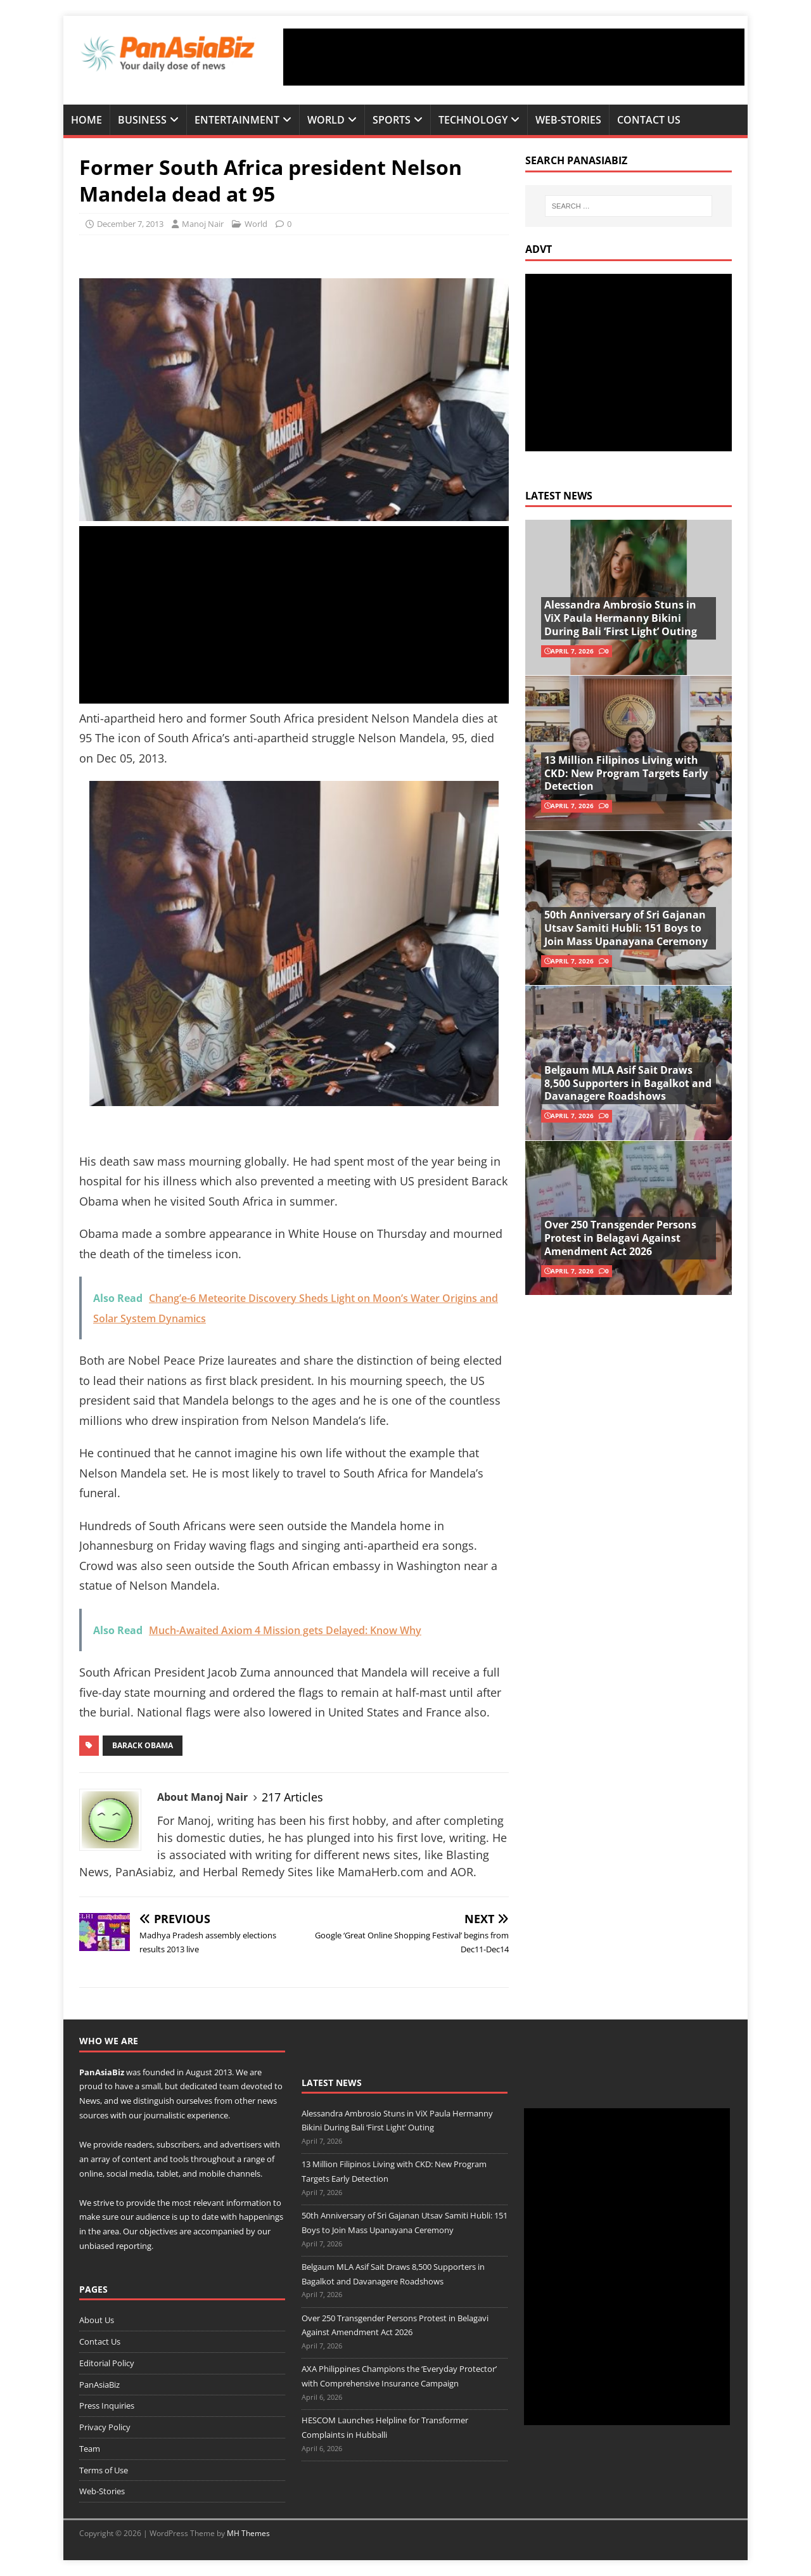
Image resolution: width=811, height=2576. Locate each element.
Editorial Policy (106, 2363)
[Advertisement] (513, 57)
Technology (473, 120)
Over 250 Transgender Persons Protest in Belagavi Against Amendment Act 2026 (620, 1238)
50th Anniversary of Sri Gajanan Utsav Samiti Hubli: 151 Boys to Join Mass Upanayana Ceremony (626, 928)
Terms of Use (103, 2470)
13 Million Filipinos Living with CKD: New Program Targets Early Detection (626, 773)
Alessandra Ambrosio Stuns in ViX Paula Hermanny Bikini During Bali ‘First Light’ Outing (620, 618)
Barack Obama (142, 1745)
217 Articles (292, 1797)
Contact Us (648, 120)
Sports (392, 120)
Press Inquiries (106, 2405)
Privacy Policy (105, 2427)
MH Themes (248, 2533)
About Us (96, 2320)
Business (142, 120)
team (229, 2086)
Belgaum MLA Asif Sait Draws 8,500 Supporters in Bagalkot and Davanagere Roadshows (628, 1083)
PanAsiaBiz (101, 2072)
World (326, 120)
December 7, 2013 (130, 223)
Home (86, 120)
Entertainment (237, 120)
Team (89, 2448)
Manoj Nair (203, 223)
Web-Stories (568, 120)
